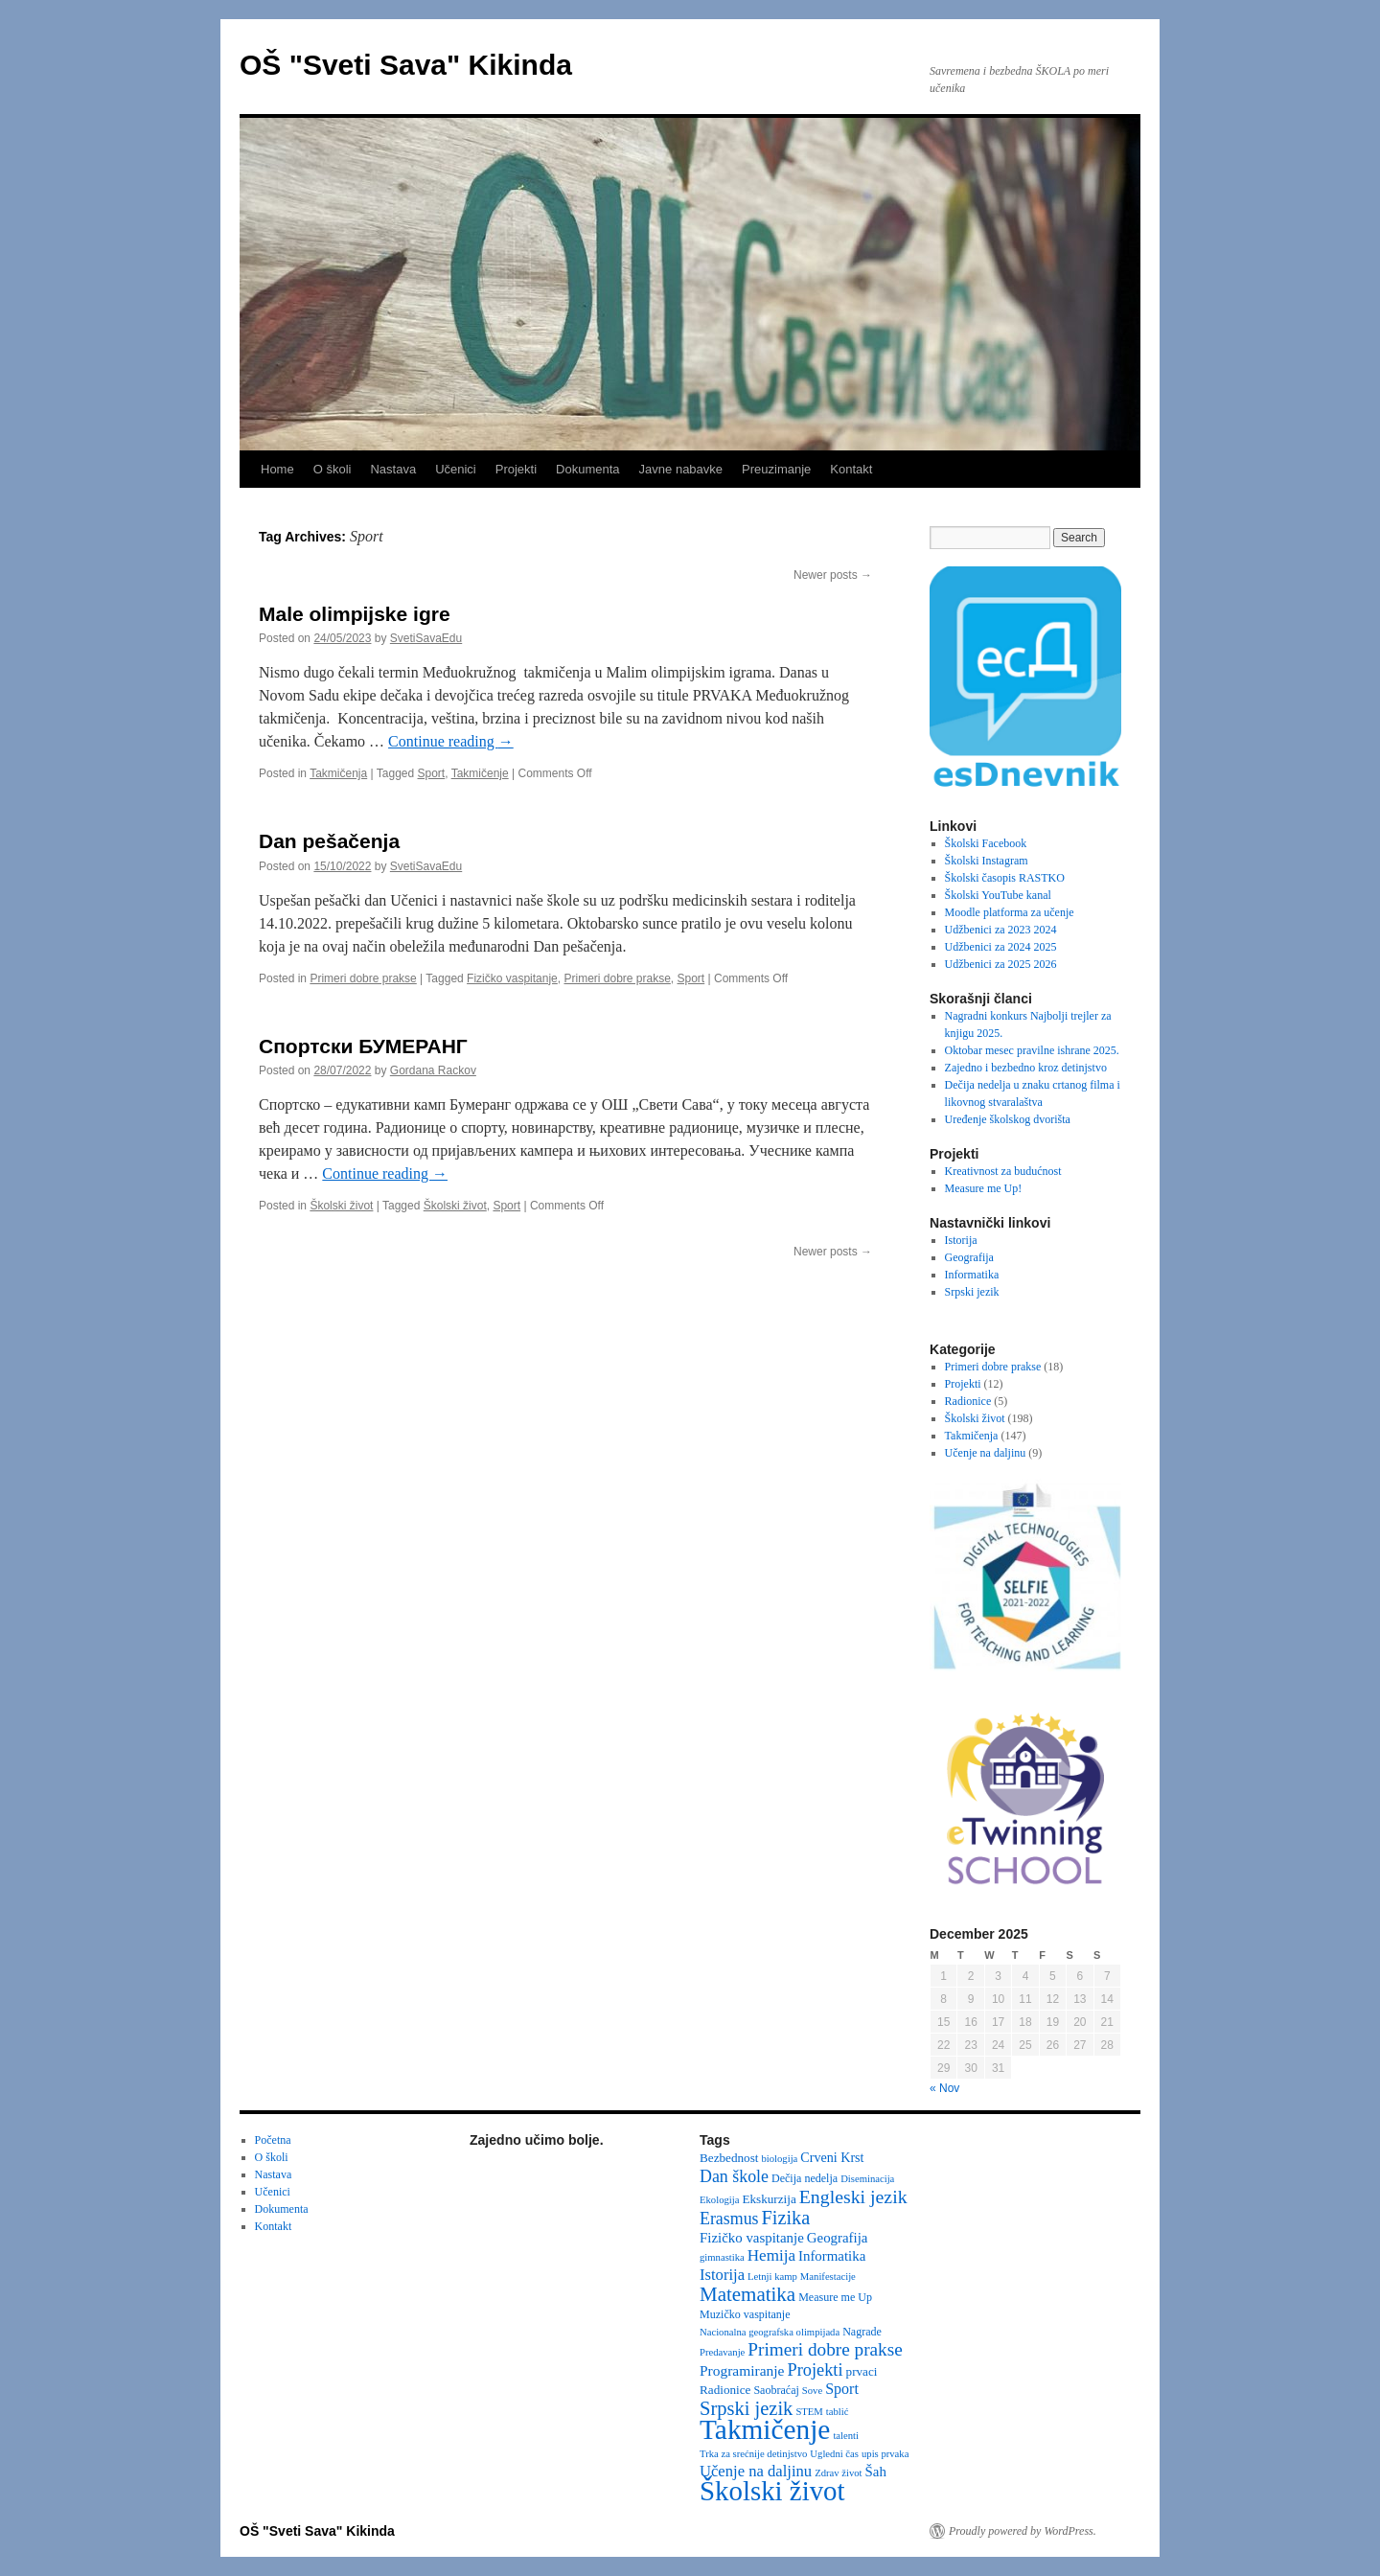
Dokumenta (587, 469)
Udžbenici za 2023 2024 (1001, 929)
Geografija (969, 1257)
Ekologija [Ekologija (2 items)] (719, 2200)
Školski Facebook (986, 843)
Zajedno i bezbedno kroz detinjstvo (1026, 1067)
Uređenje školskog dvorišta (1007, 1119)
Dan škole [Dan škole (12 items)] (734, 2176)
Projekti (516, 469)
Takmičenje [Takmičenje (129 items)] (765, 2429)
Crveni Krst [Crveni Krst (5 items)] (831, 2157)
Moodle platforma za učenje (1009, 912)
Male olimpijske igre (354, 614)
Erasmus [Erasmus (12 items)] (729, 2218)
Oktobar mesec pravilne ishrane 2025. (1032, 1050)
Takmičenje (480, 773)
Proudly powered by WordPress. (1022, 2531)
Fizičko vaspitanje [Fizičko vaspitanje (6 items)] (752, 2237)
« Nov (944, 2088)
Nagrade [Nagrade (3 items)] (862, 2331)
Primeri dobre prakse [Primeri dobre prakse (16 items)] (825, 2349)
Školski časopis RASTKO (1005, 878)
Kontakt (851, 469)
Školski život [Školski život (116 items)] (772, 2490)
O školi (332, 469)
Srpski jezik (972, 1292)
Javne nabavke (681, 469)
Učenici (455, 469)
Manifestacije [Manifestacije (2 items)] (828, 2276)
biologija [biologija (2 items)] (779, 2158)
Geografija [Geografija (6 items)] (837, 2237)
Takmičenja (338, 773)
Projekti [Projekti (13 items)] (815, 2370)
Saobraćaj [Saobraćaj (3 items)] (775, 2390)
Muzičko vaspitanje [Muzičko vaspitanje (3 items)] (745, 2314)
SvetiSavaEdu (426, 638)
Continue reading (451, 741)
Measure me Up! (984, 1188)
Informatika (972, 1274)
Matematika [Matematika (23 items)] (747, 2294)
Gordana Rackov (433, 1070)
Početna (273, 2140)
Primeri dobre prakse (363, 978)
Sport (432, 773)
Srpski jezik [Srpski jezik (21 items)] (746, 2408)
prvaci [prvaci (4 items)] (862, 2371)
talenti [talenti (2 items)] (846, 2435)
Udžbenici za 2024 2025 (1001, 947)
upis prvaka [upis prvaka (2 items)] (885, 2454)
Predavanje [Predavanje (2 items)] (722, 2352)
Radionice (968, 1401)
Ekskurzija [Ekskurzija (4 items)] (768, 2199)
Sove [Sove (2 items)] (812, 2390)
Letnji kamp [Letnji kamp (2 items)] (772, 2276)
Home (277, 469)
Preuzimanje (776, 469)
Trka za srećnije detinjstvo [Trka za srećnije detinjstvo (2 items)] (753, 2454)
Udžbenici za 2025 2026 (1001, 964)
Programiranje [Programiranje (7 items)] (742, 2370)
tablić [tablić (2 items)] (837, 2411)
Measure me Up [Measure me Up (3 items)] (835, 2297)
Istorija (961, 1240)
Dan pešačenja (329, 841)
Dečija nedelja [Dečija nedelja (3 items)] (804, 2178)
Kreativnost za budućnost (1003, 1171)
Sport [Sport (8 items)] (842, 2388)
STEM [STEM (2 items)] (808, 2411)
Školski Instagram (986, 860)
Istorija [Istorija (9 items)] (722, 2275)
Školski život (341, 1205)
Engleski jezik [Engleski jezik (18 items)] (853, 2196)
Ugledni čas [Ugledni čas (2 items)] (834, 2454)
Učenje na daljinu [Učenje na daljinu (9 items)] (756, 2471)
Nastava (393, 469)
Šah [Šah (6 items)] (875, 2471)
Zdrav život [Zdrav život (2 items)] (838, 2473)
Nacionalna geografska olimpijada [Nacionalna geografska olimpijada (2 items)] (770, 2332)
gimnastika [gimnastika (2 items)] (722, 2257)
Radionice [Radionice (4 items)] (725, 2389)
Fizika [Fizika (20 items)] (786, 2217)
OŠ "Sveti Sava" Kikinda (406, 64)
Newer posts (833, 575)
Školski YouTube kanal (998, 895)
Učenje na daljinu (985, 1453)
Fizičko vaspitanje (512, 978)
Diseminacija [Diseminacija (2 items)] (867, 2179)
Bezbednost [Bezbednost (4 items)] (729, 2157)
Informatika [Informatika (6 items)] (831, 2256)
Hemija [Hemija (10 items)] (771, 2255)
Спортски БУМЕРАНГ (363, 1046)
